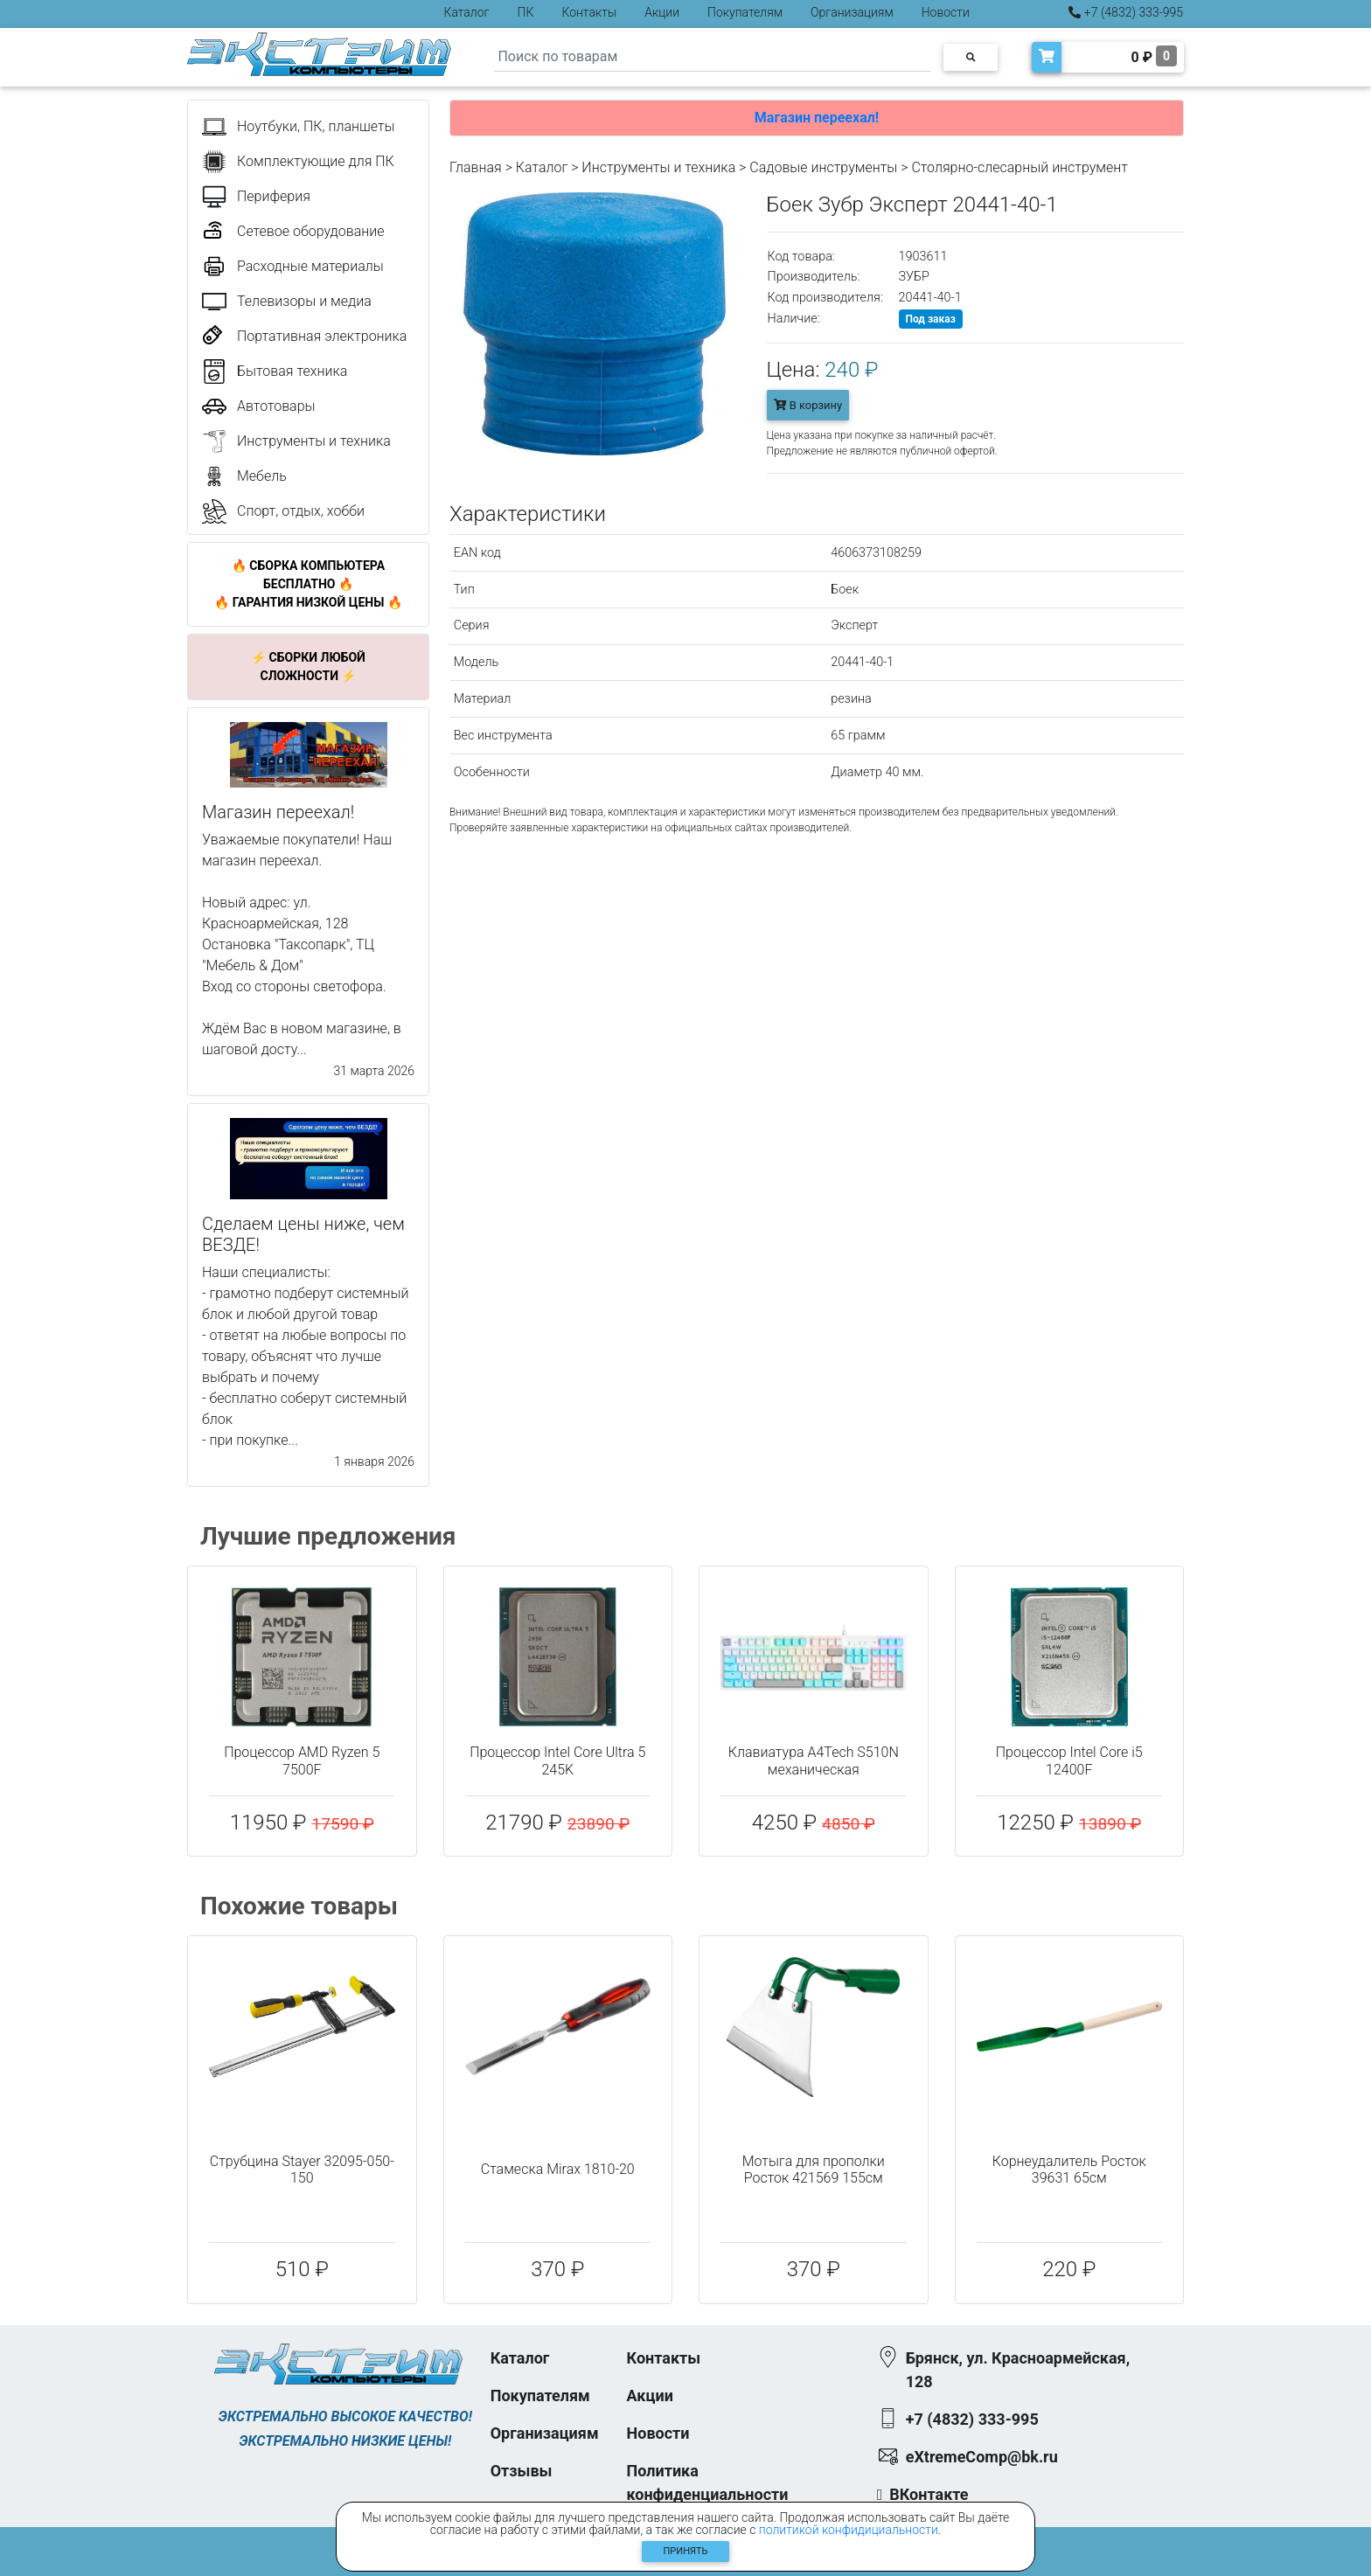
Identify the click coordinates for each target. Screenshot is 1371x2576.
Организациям (852, 12)
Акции (661, 12)
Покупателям (745, 12)
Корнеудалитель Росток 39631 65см (1069, 2169)
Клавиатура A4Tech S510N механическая (813, 1760)
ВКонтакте (928, 2494)
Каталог (467, 12)
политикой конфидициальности (848, 2530)
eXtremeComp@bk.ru (982, 2457)
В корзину (808, 405)
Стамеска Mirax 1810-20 (558, 2169)
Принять (686, 2551)
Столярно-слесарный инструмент (1019, 167)
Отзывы (522, 2470)
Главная (475, 167)
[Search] (712, 57)
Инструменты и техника (658, 167)
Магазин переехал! (817, 117)
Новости (946, 12)
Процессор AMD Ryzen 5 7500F (301, 1760)
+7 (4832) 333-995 (1125, 12)
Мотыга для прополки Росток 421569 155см (813, 2169)
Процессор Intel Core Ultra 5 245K (557, 1760)
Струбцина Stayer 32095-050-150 (302, 2169)
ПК (526, 12)
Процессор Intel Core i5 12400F (1069, 1760)
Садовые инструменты (823, 167)
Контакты (588, 12)
